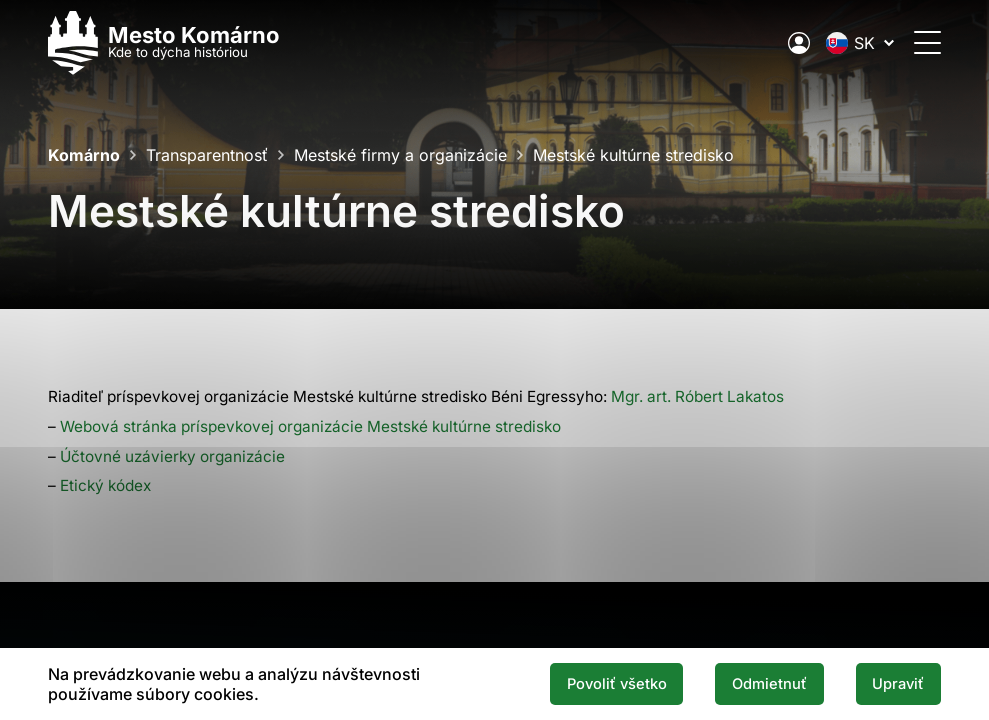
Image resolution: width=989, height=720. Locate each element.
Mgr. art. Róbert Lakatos (697, 396)
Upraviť (898, 684)
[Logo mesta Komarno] (164, 42)
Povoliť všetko (617, 684)
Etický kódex (105, 485)
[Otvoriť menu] (927, 42)
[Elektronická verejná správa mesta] (799, 43)
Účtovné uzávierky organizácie (172, 456)
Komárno (84, 155)
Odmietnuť (769, 684)
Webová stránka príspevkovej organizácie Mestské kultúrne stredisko (310, 426)
